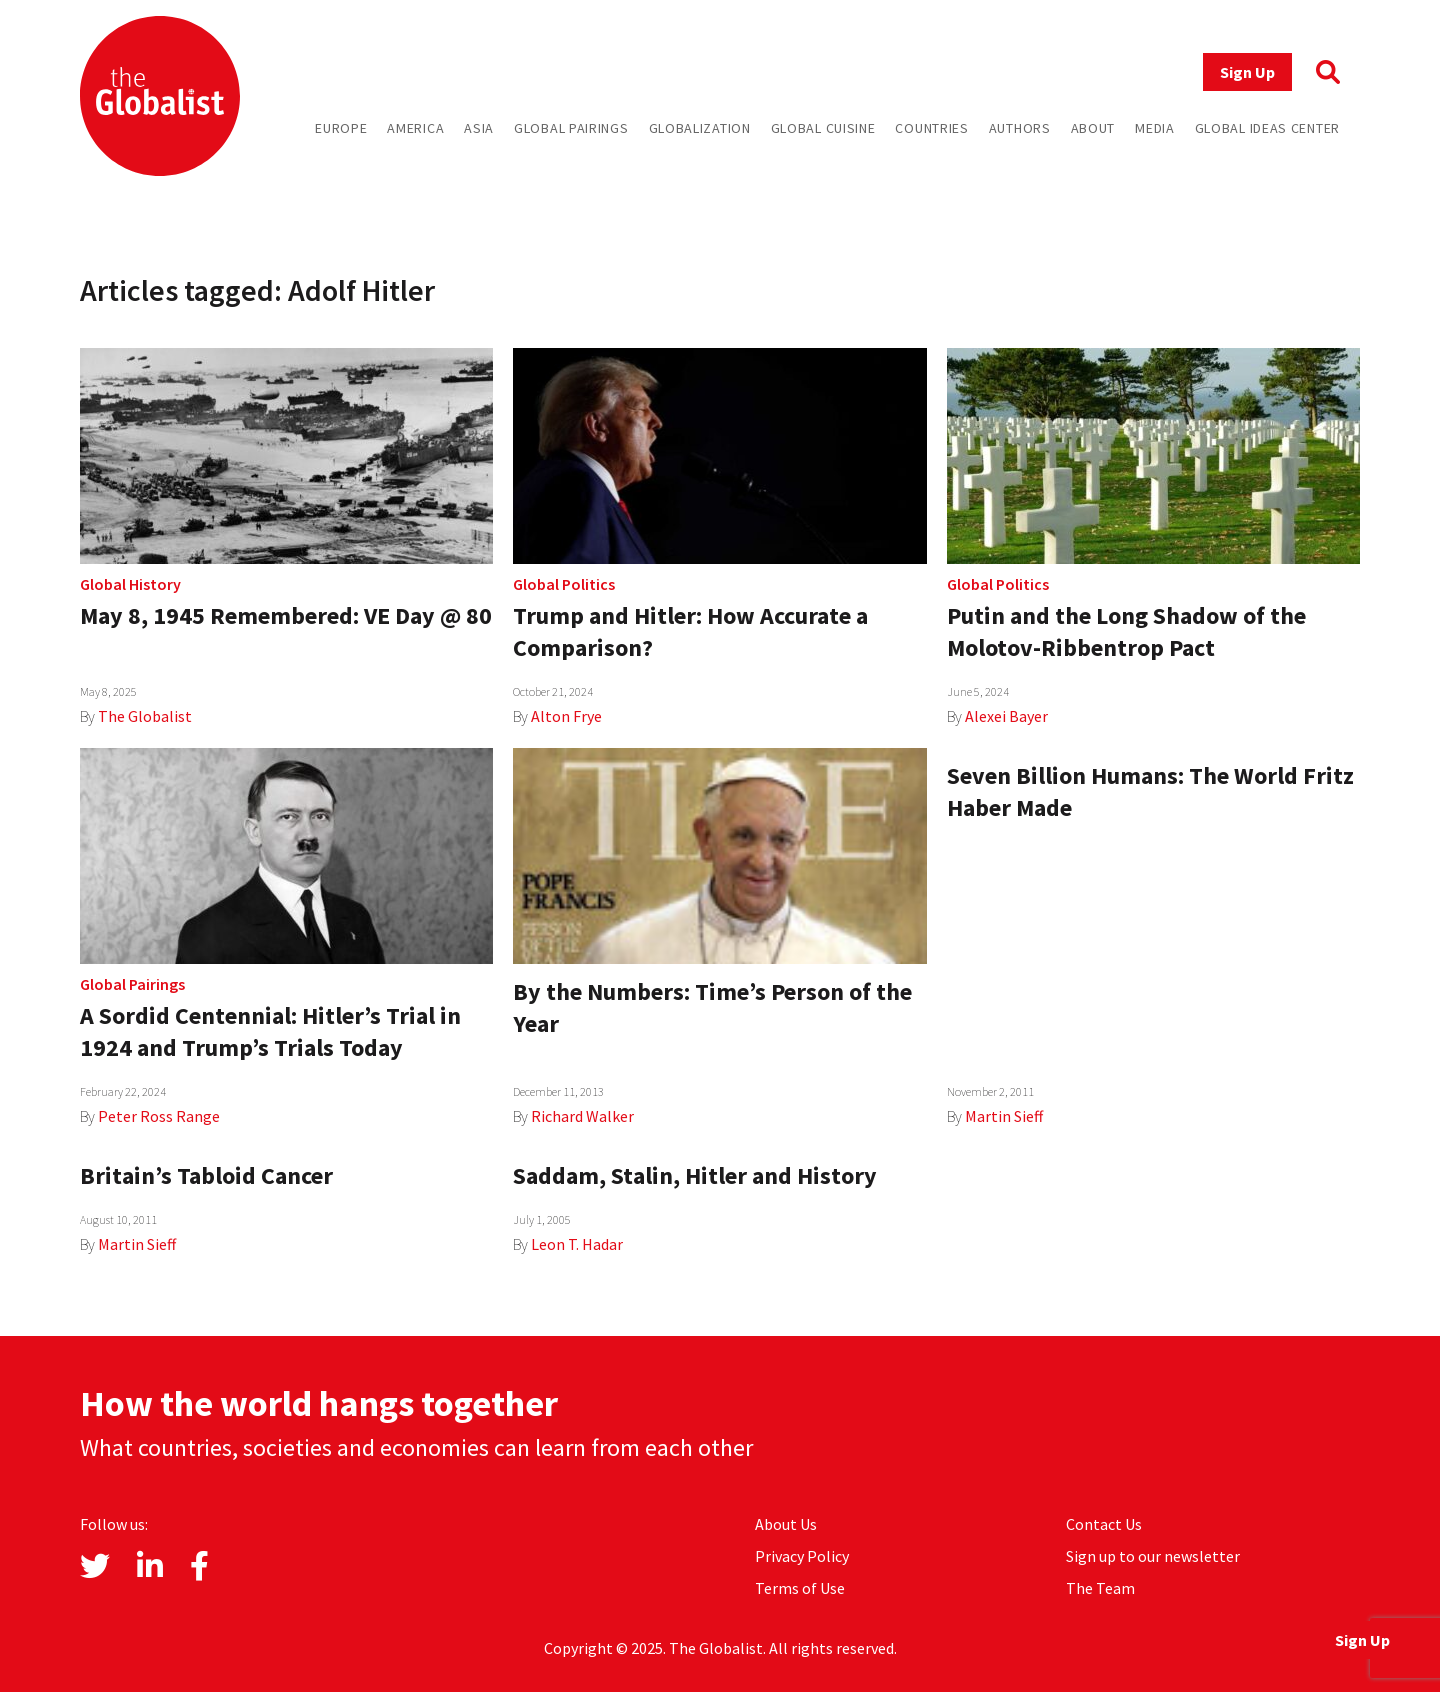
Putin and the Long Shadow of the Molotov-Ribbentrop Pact (1126, 631)
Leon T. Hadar (577, 1244)
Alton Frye (566, 716)
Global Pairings (571, 128)
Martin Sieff (1004, 1116)
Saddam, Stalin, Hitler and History (695, 1175)
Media (1155, 128)
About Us (786, 1524)
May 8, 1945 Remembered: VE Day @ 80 (286, 615)
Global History (130, 584)
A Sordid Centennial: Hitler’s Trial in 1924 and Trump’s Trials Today (270, 1031)
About (1093, 128)
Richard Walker (582, 1116)
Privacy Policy (802, 1556)
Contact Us (1104, 1524)
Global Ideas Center (1267, 128)
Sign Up (1247, 72)
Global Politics (564, 584)
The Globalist (145, 716)
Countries (931, 128)
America (415, 128)
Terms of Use (800, 1588)
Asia (479, 128)
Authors (1020, 128)
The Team (1100, 1588)
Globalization (700, 128)
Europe (341, 128)
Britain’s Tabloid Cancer (206, 1175)
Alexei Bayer (1006, 716)
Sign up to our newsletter (1153, 1556)
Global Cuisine (823, 128)
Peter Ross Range (159, 1116)
